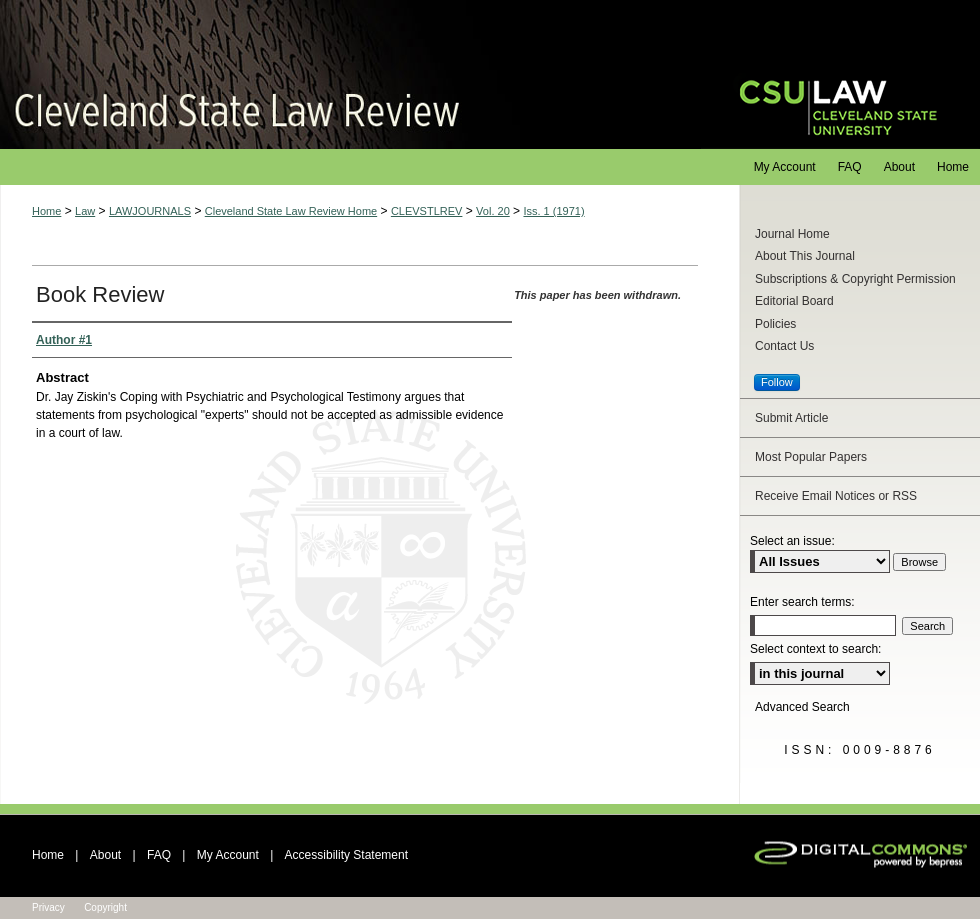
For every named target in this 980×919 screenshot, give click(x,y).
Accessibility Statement (346, 855)
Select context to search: (815, 649)
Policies (775, 324)
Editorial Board (794, 301)
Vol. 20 (493, 211)
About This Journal (805, 256)
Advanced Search (802, 707)
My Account (228, 855)
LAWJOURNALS (150, 211)
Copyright (105, 907)
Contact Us (784, 346)
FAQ (159, 855)
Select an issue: (792, 541)
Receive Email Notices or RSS (836, 496)
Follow (777, 382)
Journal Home (792, 234)
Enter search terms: (802, 602)
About (105, 855)
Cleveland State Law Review (350, 74)
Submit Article (791, 418)
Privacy (48, 907)
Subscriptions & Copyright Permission (855, 279)
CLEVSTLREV (427, 211)
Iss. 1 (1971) (553, 211)
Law (85, 211)
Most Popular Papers (811, 457)
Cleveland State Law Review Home (291, 211)
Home (46, 211)
